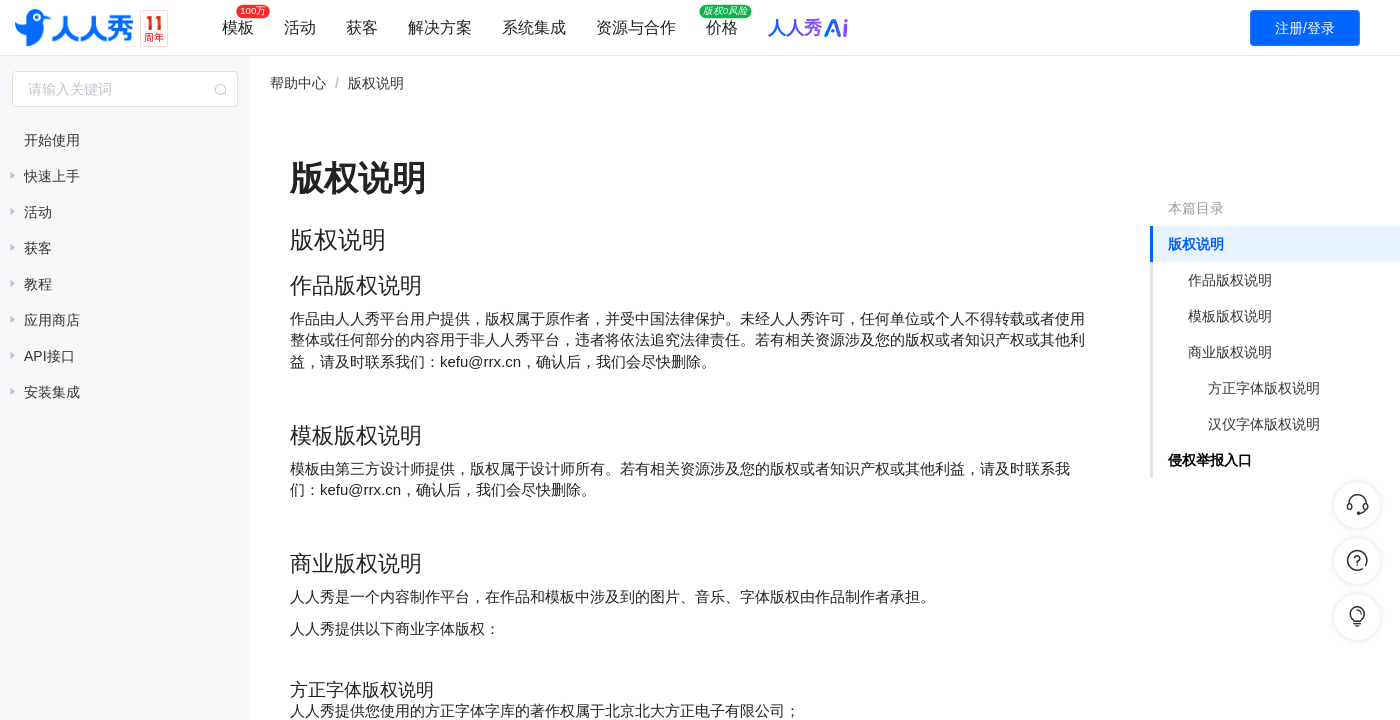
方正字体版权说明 (1264, 388)
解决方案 (440, 27)
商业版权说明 (1230, 352)
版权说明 (1196, 244)
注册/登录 (1305, 28)
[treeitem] (125, 140)
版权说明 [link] (376, 83)
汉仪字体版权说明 (1264, 424)
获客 (362, 27)
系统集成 (534, 27)
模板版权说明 (1230, 316)
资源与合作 (636, 27)
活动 (300, 27)
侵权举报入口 (1210, 460)
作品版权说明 (1230, 280)
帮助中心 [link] (298, 83)
